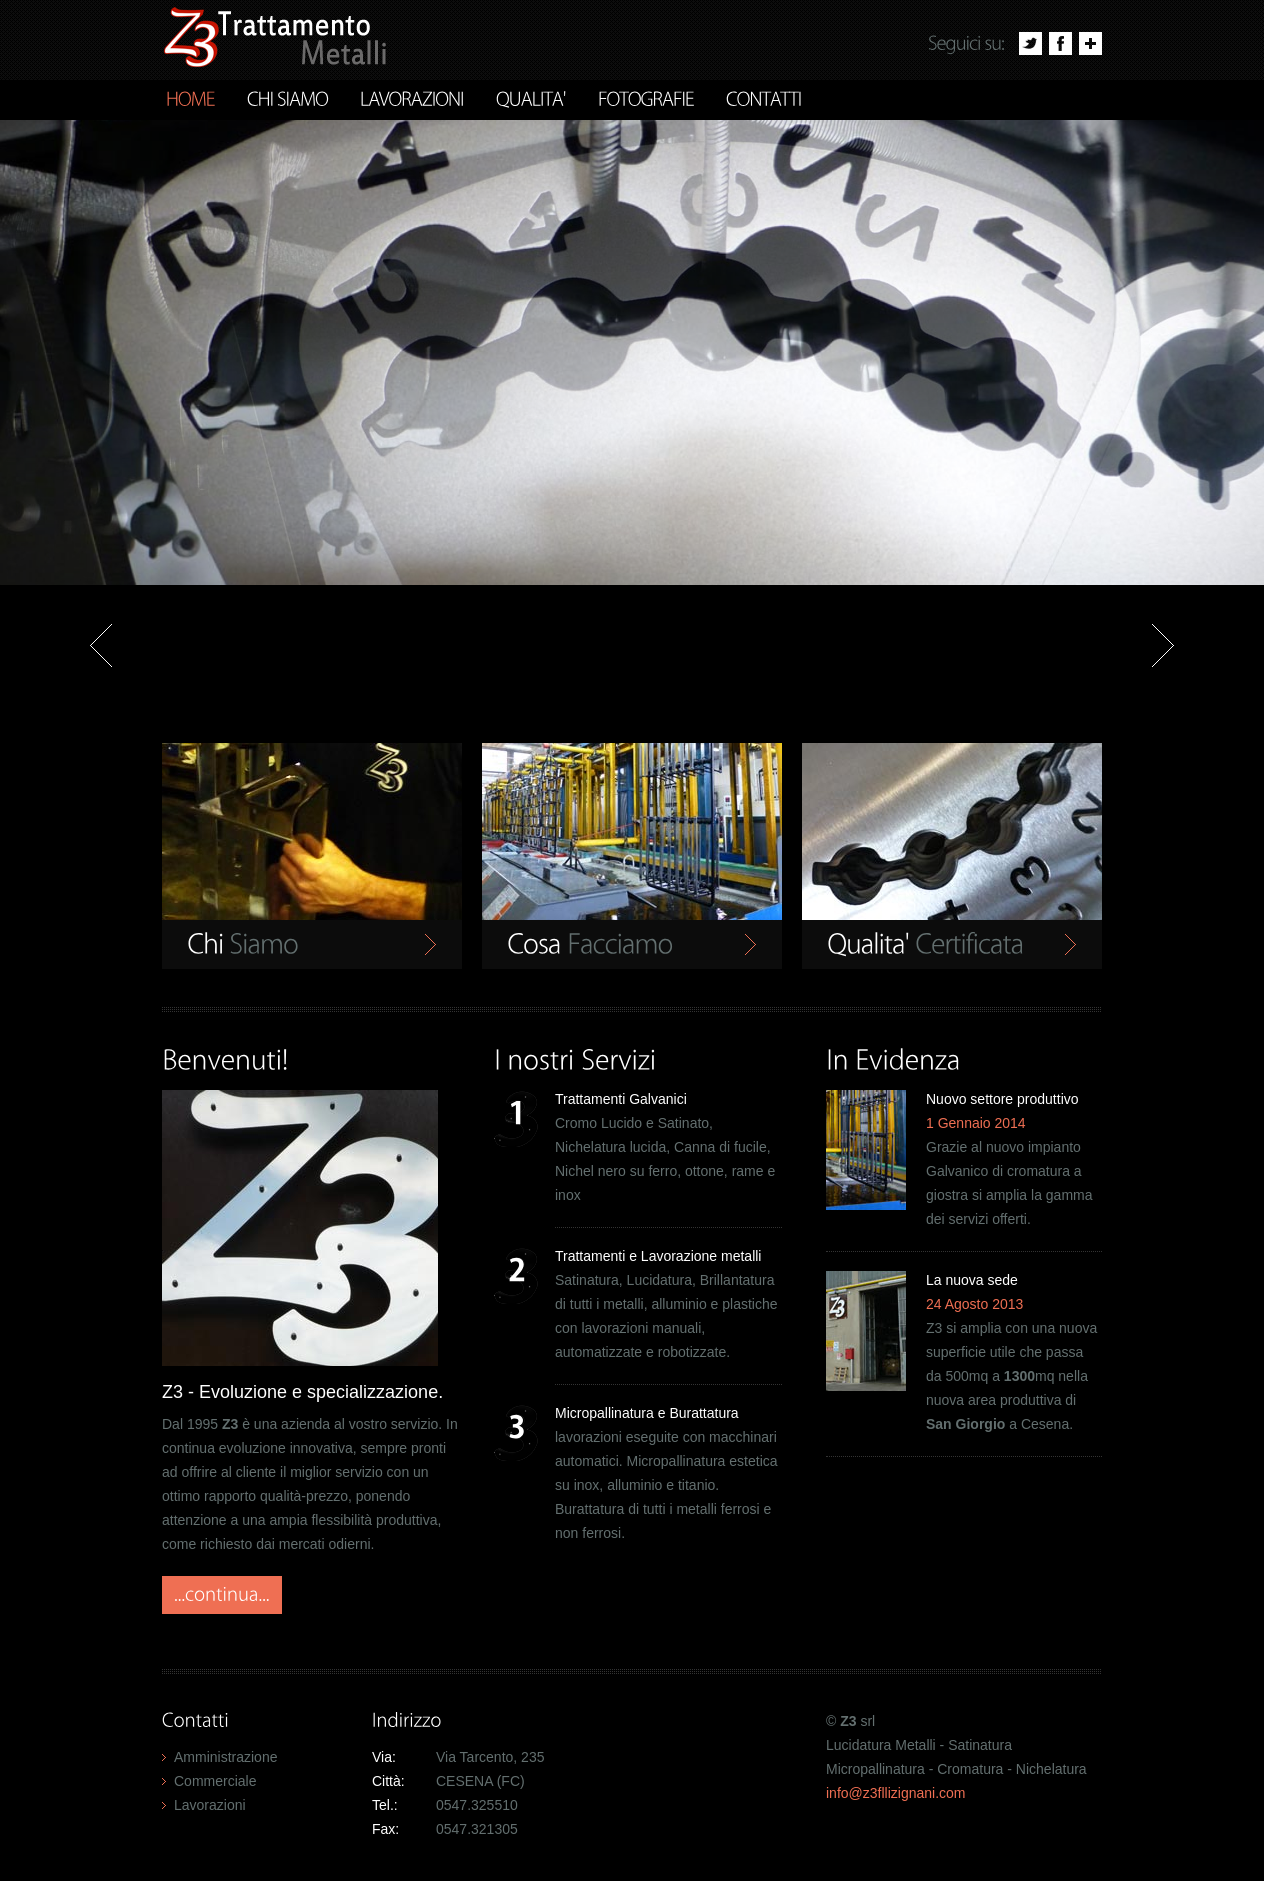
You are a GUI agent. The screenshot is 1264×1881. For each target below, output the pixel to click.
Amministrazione (225, 1757)
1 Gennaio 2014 (976, 1123)
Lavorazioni (210, 1805)
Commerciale (215, 1781)
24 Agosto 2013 (974, 1304)
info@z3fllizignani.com (896, 1793)
